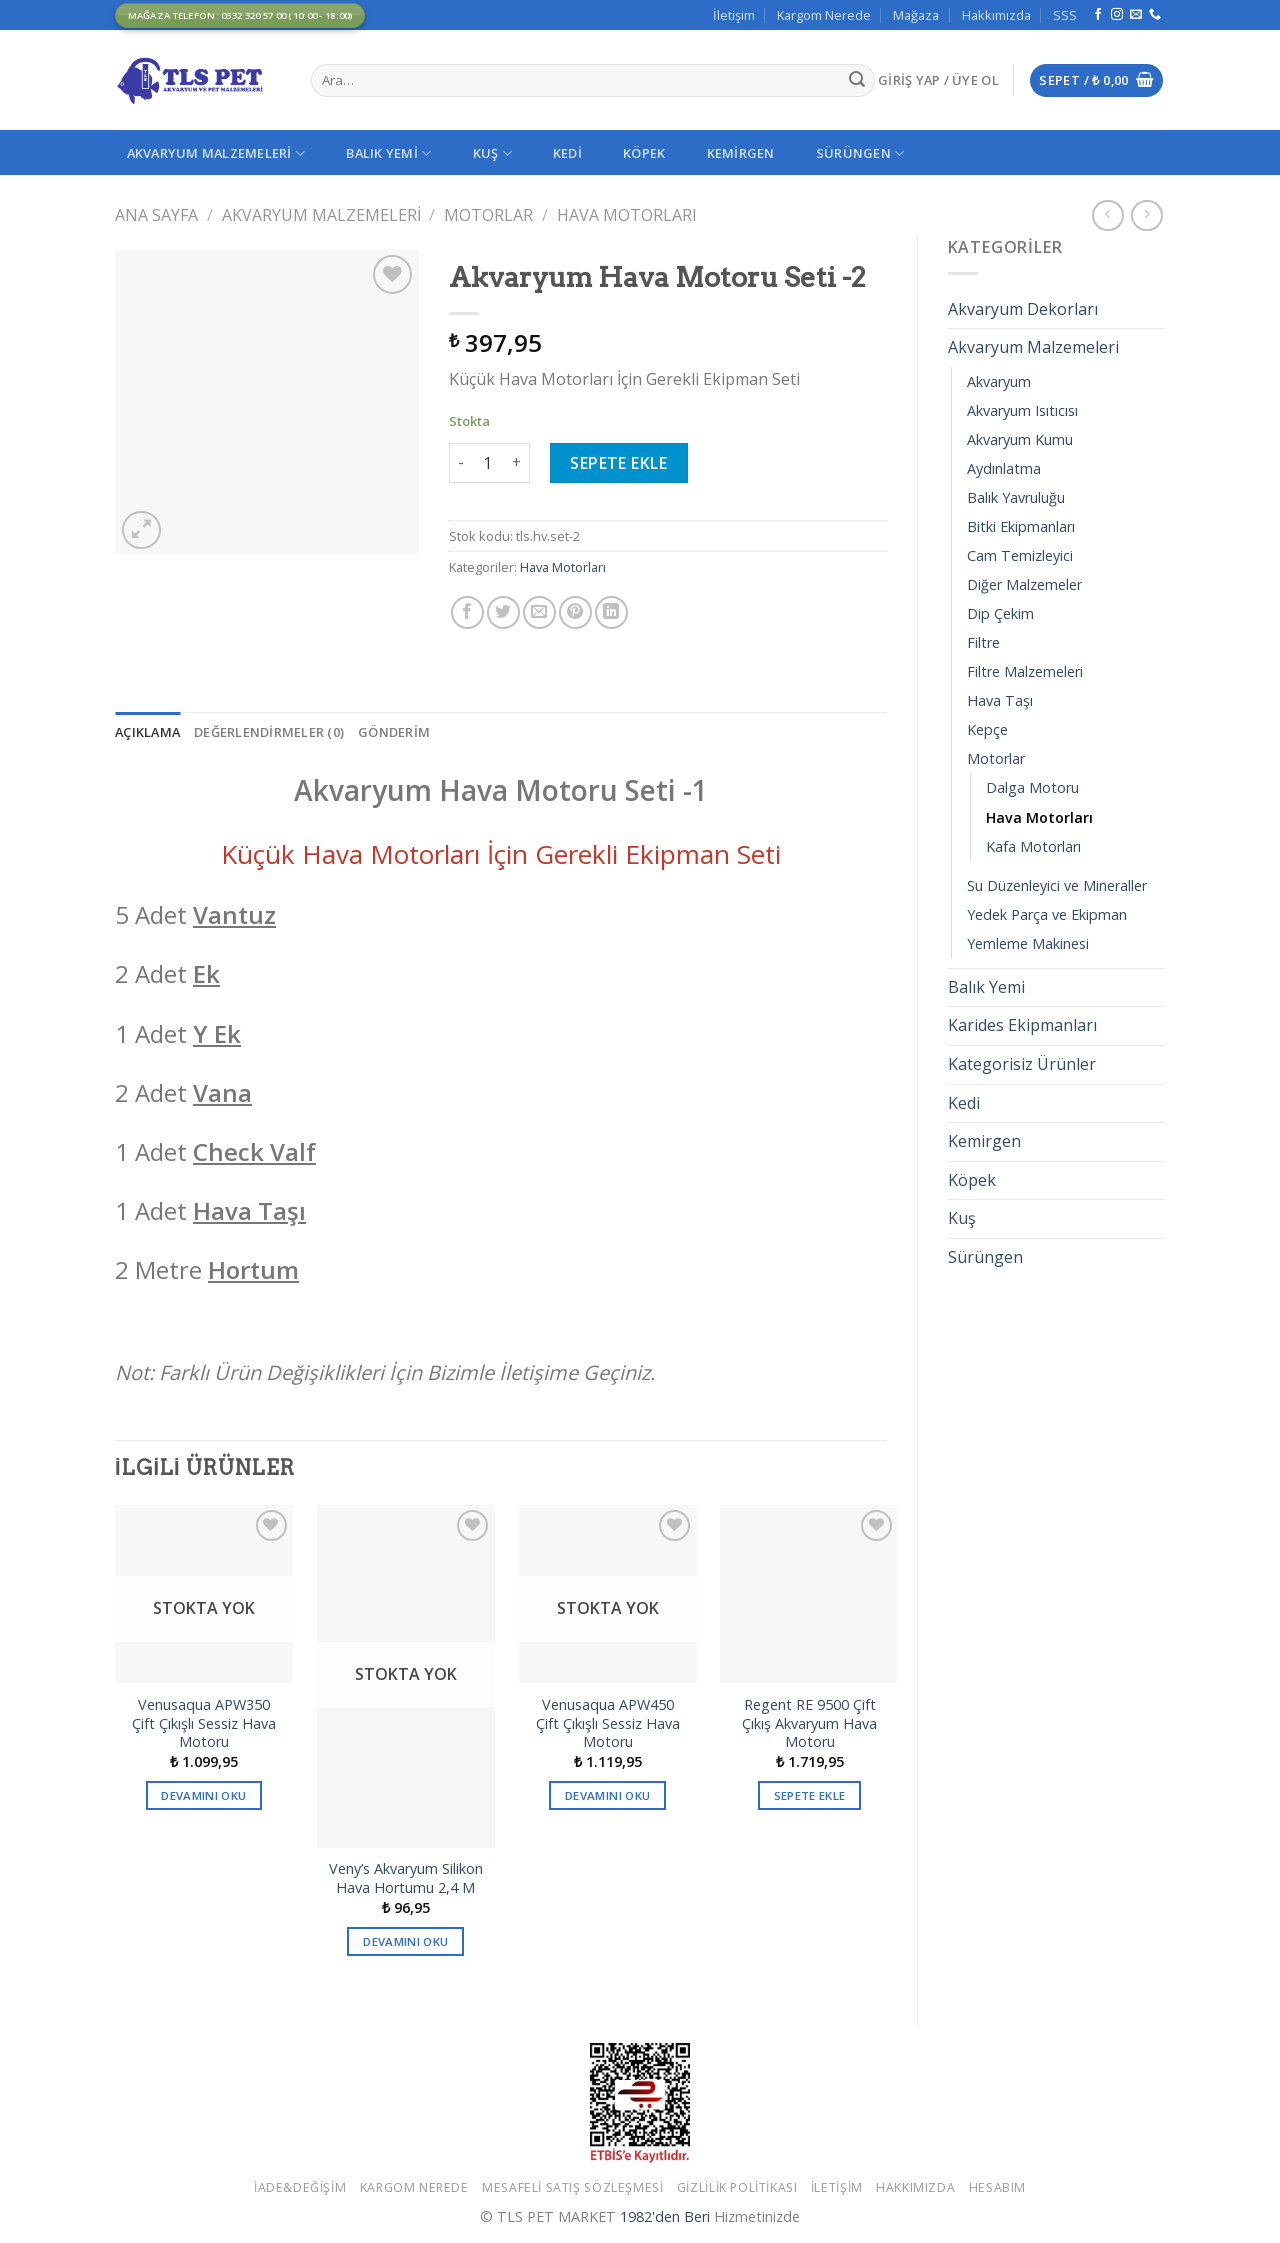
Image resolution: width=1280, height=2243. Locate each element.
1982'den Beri (665, 2216)
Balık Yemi (388, 153)
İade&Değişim (300, 2187)
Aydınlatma (1004, 468)
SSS (1065, 15)
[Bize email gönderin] (1136, 15)
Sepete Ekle (618, 463)
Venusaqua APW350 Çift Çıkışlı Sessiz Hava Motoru (204, 1723)
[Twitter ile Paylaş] (503, 612)
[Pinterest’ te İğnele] (575, 612)
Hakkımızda (996, 15)
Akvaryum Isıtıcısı (1022, 410)
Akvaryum (999, 381)
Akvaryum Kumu (1020, 439)
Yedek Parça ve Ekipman (1047, 914)
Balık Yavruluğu (1016, 497)
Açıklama (147, 732)
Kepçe (987, 729)
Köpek (644, 153)
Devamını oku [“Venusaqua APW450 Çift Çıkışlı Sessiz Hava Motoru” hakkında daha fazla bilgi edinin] (607, 1795)
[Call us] (1155, 15)
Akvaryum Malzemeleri (216, 153)
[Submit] (857, 81)
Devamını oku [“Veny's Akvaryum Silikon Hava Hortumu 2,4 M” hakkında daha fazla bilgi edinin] (405, 1941)
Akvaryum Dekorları (1023, 309)
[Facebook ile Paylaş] (467, 612)
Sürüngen (860, 153)
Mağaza (916, 15)
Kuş (492, 153)
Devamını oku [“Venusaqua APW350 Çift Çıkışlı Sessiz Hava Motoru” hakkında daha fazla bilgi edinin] (203, 1795)
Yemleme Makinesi (1028, 943)
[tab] (147, 732)
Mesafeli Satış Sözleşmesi (572, 2187)
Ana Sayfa (156, 215)
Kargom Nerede (824, 15)
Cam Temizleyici (1020, 555)
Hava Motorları (627, 215)
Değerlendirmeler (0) (269, 732)
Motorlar (488, 215)
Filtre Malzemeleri (1025, 671)
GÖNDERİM (394, 732)
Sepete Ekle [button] (810, 1795)
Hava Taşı (1000, 700)
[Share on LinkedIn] (611, 612)
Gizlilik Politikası (737, 2187)
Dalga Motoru (1032, 787)
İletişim (734, 15)
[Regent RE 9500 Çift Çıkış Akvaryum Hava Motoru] (809, 1594)
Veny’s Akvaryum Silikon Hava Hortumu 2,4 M (406, 1878)
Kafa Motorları (1033, 846)
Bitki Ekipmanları (1021, 526)
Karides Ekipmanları (1022, 1025)
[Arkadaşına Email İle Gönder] (539, 612)
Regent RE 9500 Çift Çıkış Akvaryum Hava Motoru (809, 1723)
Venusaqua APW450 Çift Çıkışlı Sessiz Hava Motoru (608, 1723)
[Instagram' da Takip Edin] (1117, 15)
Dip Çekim (1000, 613)
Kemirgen (741, 153)
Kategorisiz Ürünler (1022, 1064)
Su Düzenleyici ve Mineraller (1057, 885)
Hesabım (997, 2187)
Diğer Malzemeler (1024, 584)
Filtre (983, 642)
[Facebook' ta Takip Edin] (1098, 15)
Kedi (567, 153)
